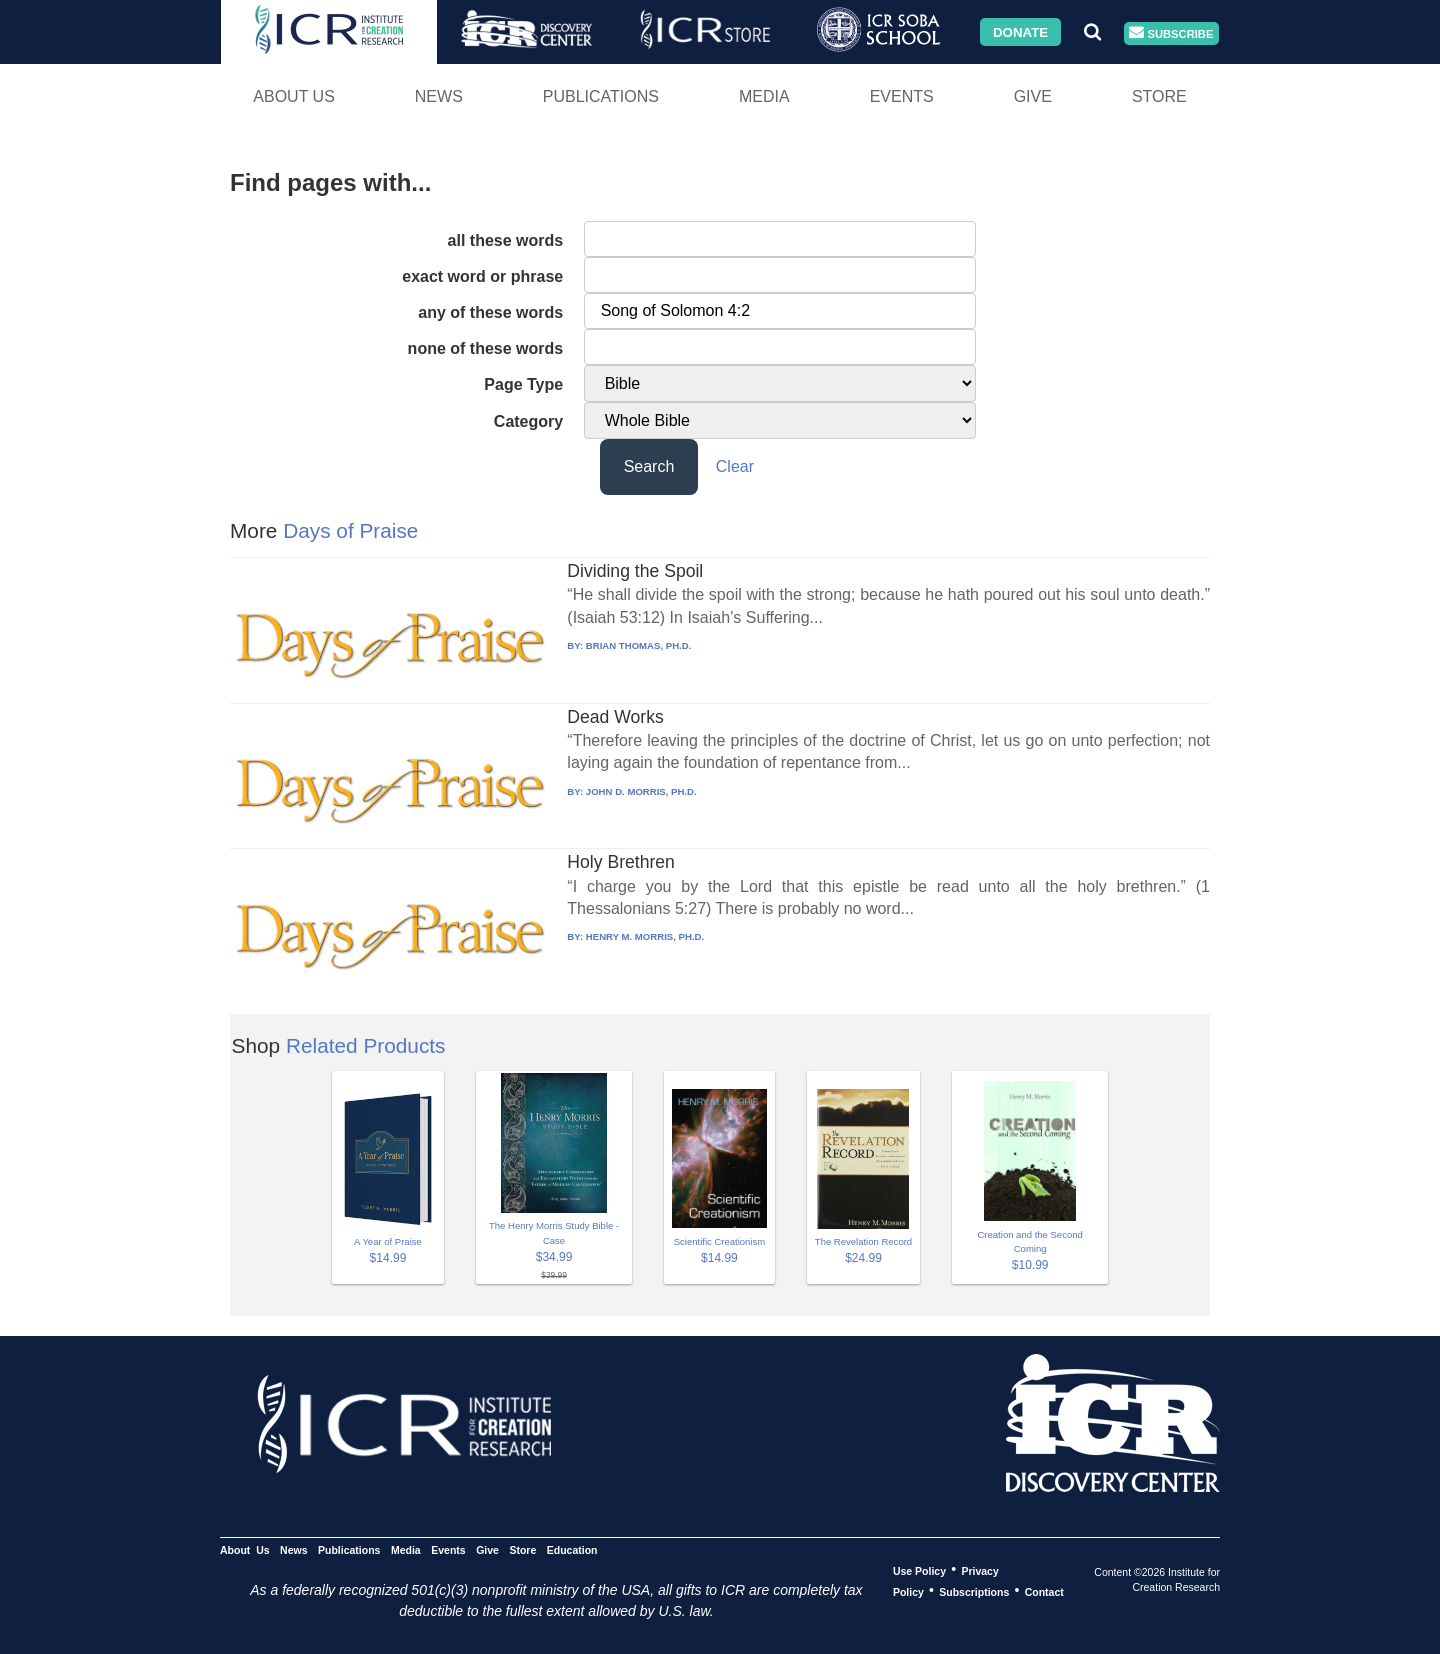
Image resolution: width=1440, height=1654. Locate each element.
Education (572, 1549)
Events (902, 96)
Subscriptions (974, 1591)
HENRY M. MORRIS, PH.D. (645, 936)
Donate (1020, 31)
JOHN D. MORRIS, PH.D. (641, 791)
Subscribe (1171, 33)
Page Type (523, 384)
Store (1159, 96)
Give (1033, 96)
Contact (1044, 1591)
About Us (294, 96)
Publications (601, 96)
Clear (735, 466)
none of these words (486, 348)
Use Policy (919, 1570)
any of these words (490, 312)
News (439, 96)
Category (528, 421)
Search (649, 466)
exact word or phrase (482, 276)
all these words (506, 240)
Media (764, 96)
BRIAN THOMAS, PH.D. (639, 645)
